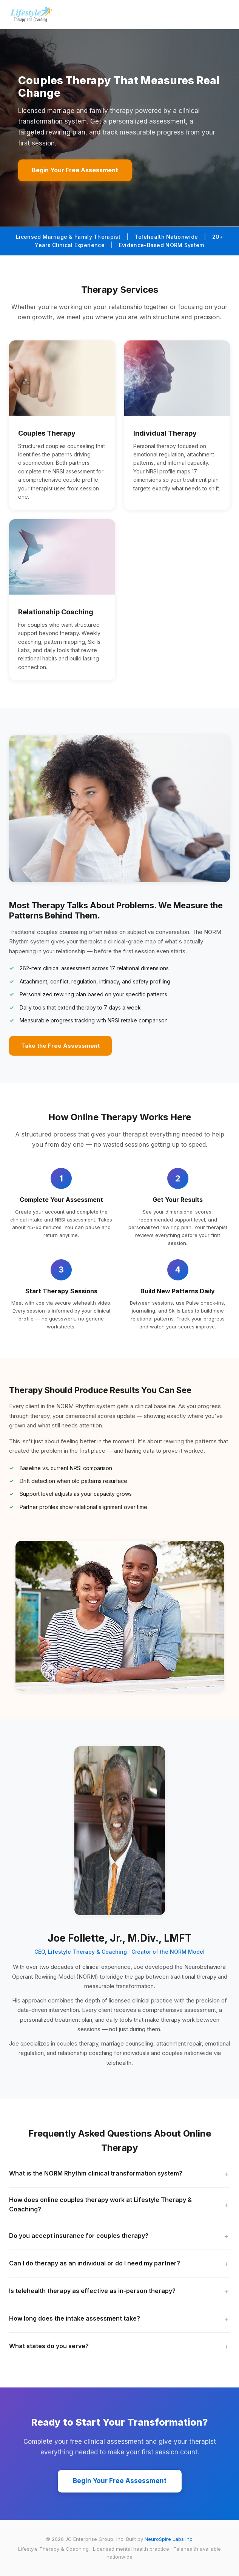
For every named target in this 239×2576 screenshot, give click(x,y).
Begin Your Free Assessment (75, 170)
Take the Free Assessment (60, 1045)
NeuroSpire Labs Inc (169, 2539)
